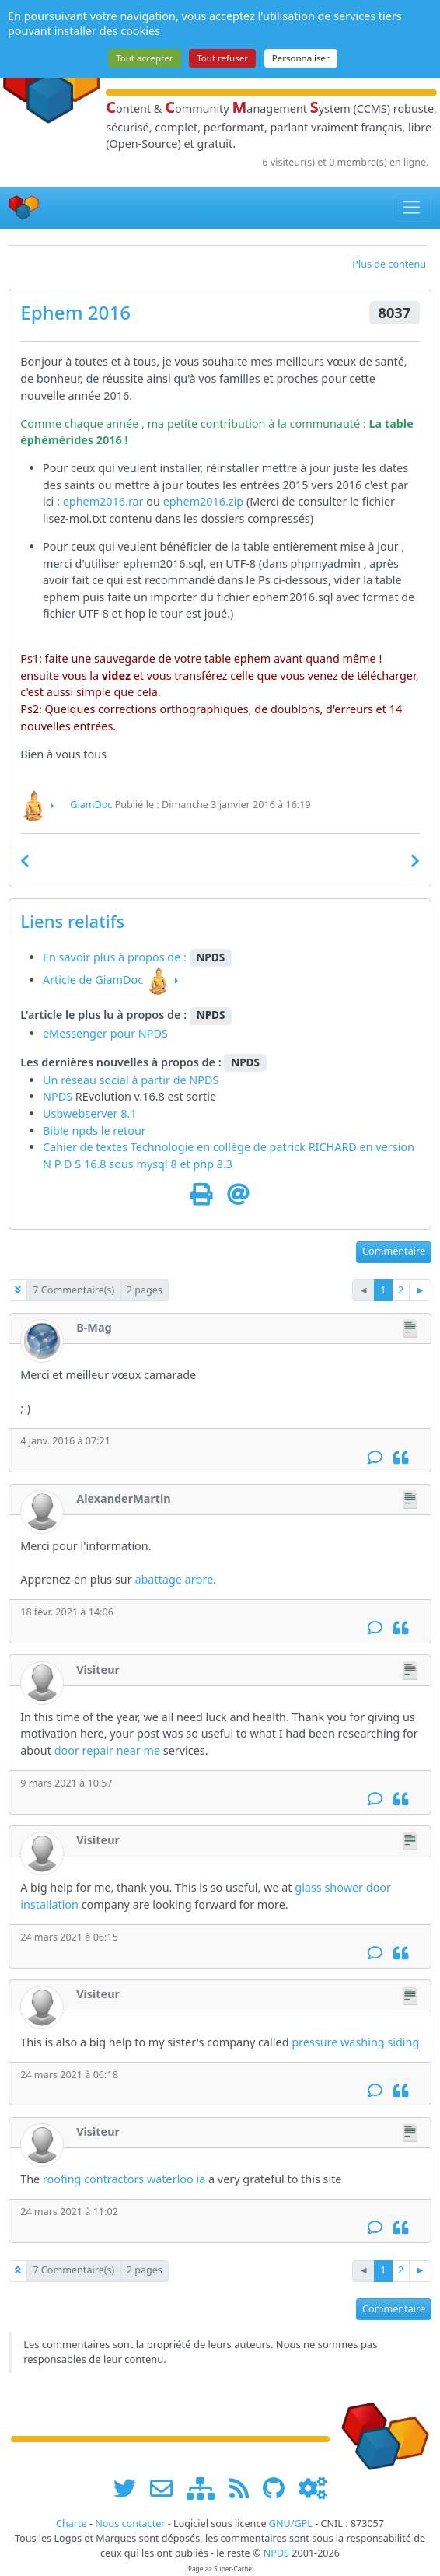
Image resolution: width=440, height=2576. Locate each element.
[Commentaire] (375, 1457)
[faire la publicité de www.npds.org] (166, 2487)
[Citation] (400, 1457)
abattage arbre (173, 1579)
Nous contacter (130, 2523)
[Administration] (313, 2487)
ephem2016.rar (103, 501)
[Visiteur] (42, 1683)
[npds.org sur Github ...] (279, 2487)
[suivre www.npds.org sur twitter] (130, 2487)
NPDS (203, 1080)
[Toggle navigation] (412, 208)
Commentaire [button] (393, 1251)
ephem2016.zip (203, 501)
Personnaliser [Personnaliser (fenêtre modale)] (301, 58)
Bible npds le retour (94, 1130)
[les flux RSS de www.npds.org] (244, 2487)
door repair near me (107, 1750)
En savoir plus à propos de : (116, 957)
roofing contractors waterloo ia (124, 2179)
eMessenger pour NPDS (105, 1033)
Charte (71, 2523)
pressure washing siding (355, 2042)
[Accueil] (24, 207)
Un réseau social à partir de (116, 1080)
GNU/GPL (291, 2523)
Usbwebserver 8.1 (90, 1113)
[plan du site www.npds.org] (206, 2487)
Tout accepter (144, 58)
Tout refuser (222, 58)
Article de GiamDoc (93, 979)
